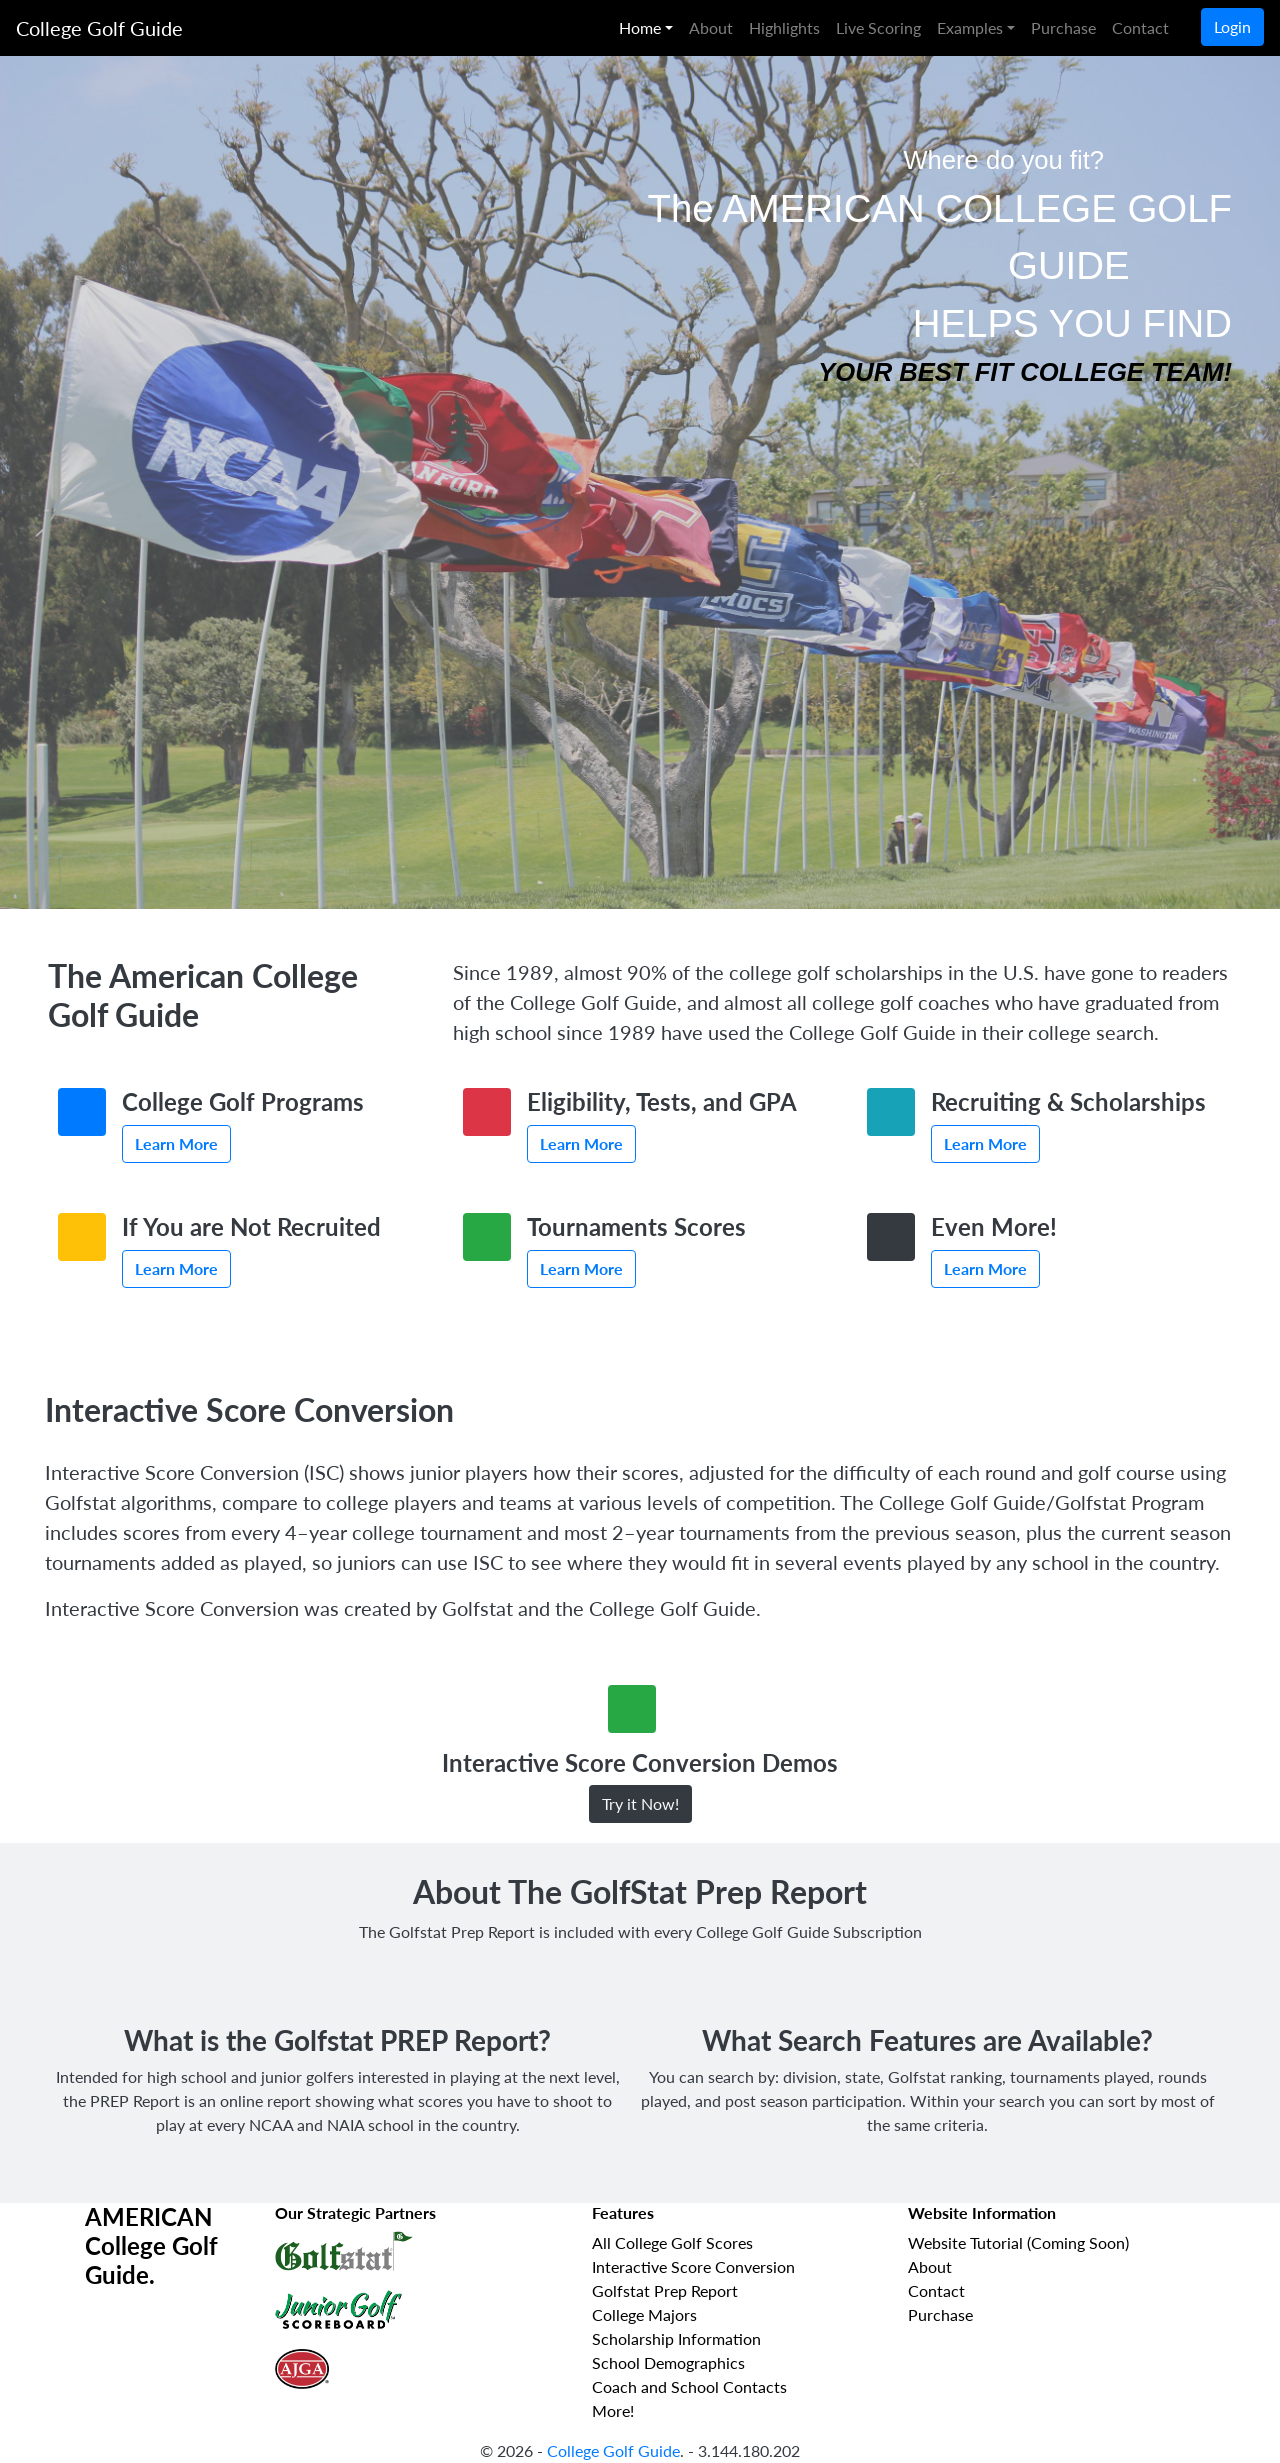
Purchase (1063, 27)
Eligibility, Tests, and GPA (662, 1101)
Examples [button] (970, 27)
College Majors (644, 2314)
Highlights (784, 27)
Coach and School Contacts (689, 2386)
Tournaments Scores (636, 1226)
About (711, 27)
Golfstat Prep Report (665, 2290)
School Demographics (668, 2362)
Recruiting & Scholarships (1068, 1101)
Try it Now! (640, 1803)
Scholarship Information (676, 2338)
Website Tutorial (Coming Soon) (1018, 2242)
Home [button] (640, 27)
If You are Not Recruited (251, 1226)
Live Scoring (878, 27)
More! (613, 2410)
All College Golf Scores (672, 2242)
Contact (1140, 27)
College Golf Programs (243, 1101)
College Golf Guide (99, 28)
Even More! (994, 1226)
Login (1232, 26)
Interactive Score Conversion (693, 2266)
